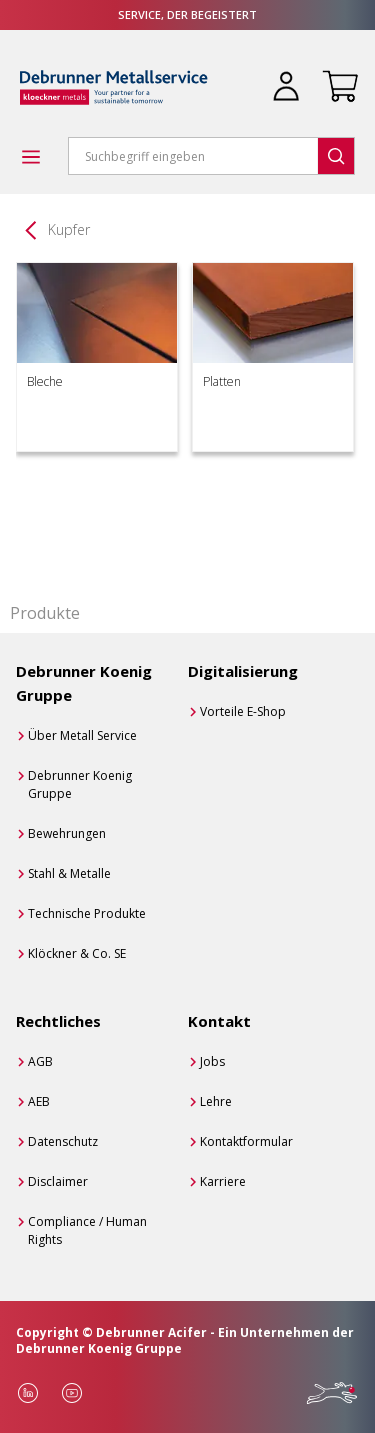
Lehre (216, 1101)
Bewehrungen (67, 833)
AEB (39, 1101)
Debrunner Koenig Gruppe (80, 784)
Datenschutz (63, 1141)
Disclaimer (58, 1181)
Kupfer (69, 229)
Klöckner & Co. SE (77, 953)
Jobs (212, 1061)
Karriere (223, 1181)
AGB (40, 1061)
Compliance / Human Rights (87, 1230)
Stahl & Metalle (69, 873)
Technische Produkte (87, 913)
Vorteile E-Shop (243, 711)
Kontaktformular (246, 1141)
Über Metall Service (82, 735)
